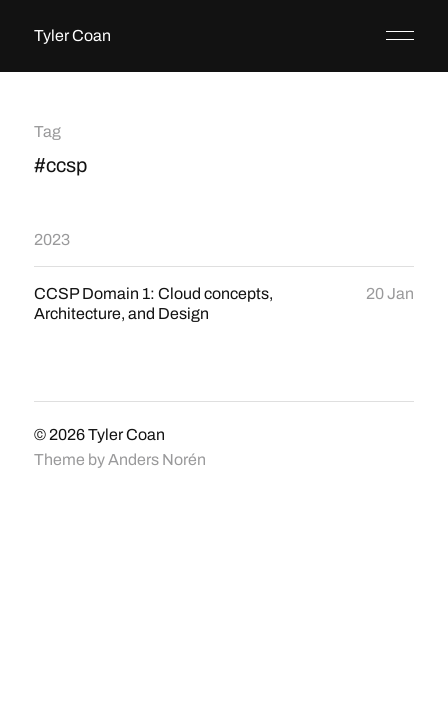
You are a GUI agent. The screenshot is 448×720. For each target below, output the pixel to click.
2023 (52, 239)
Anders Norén (157, 459)
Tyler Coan (72, 35)
